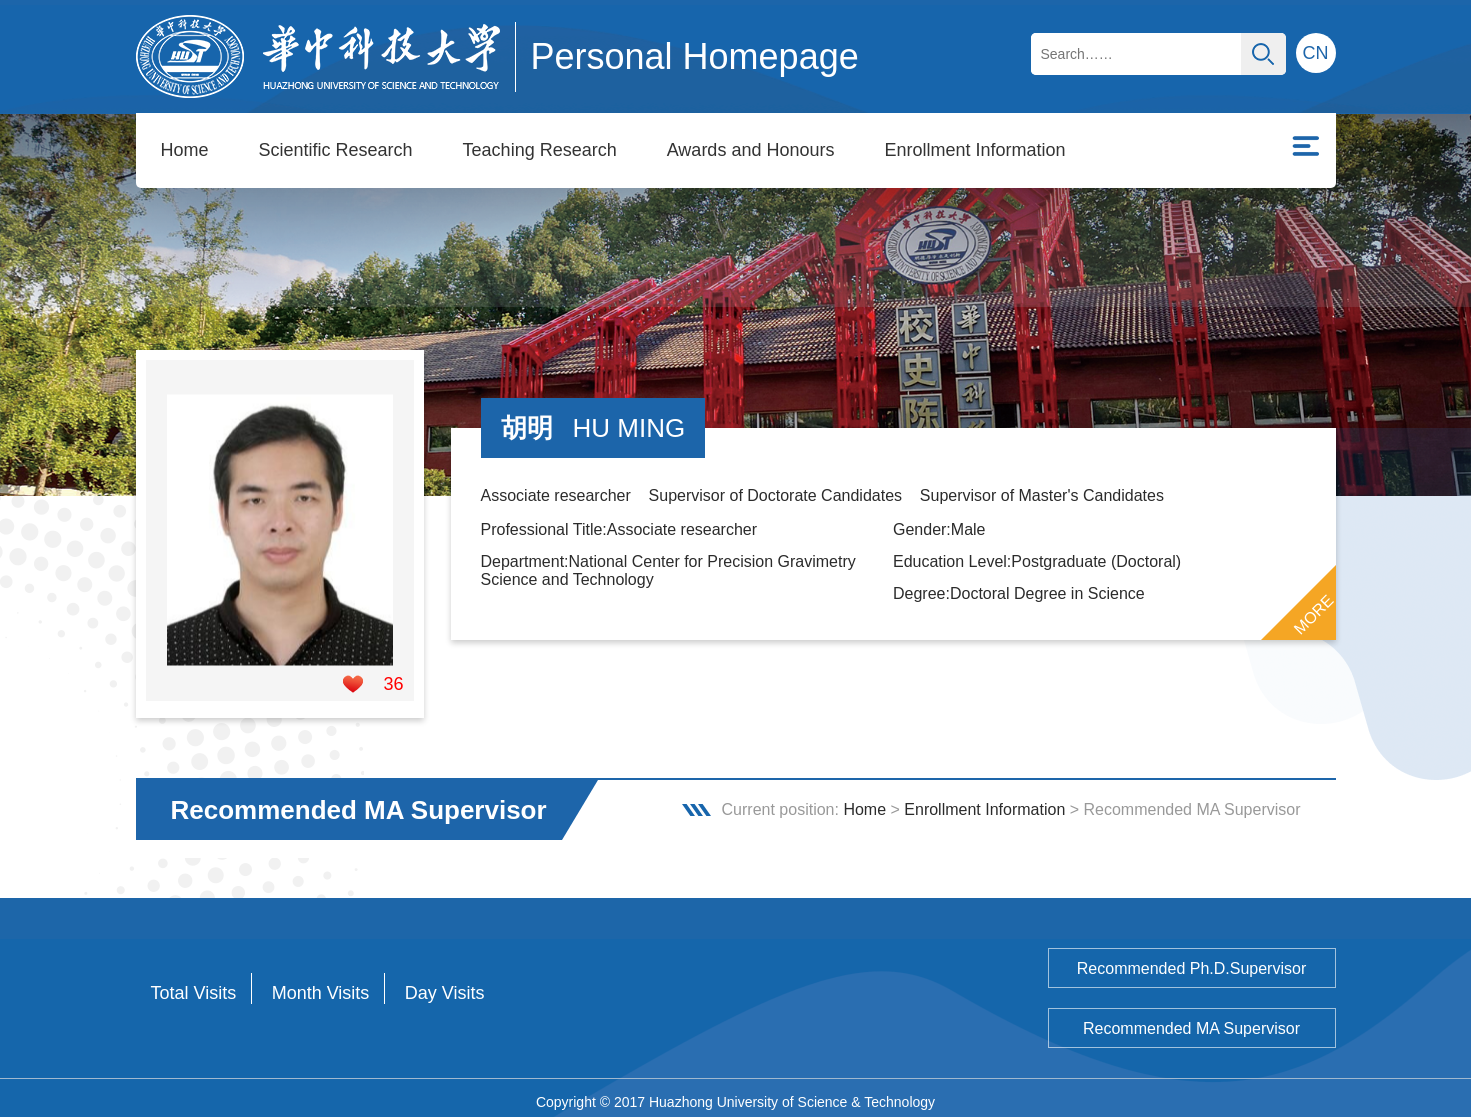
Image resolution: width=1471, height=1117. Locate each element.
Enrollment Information (974, 150)
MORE (1313, 607)
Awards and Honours (751, 150)
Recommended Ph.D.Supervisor (1191, 960)
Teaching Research (540, 150)
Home (185, 150)
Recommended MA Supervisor (1191, 1020)
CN (1316, 53)
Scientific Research (336, 150)
